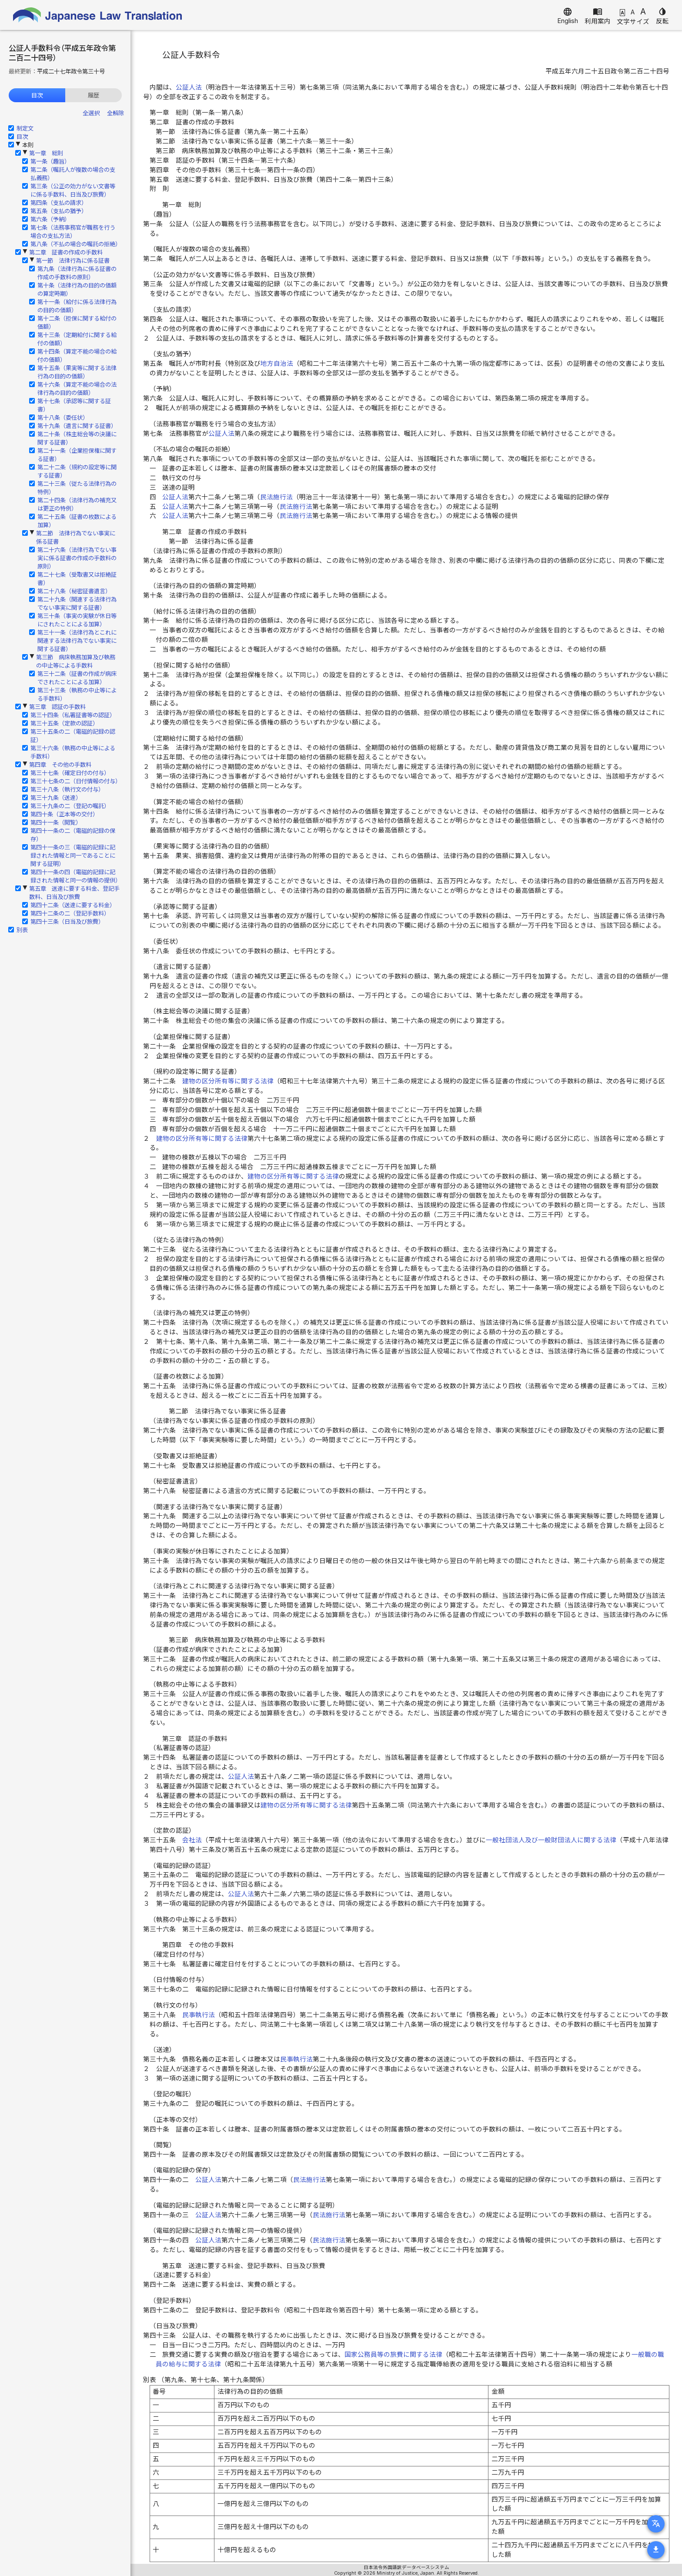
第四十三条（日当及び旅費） (67, 921)
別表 (22, 929)
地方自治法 (277, 364)
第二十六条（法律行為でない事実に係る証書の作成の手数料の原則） (77, 558)
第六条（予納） (50, 219)
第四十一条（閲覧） (55, 822)
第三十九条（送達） (55, 797)
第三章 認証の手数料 (57, 706)
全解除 (115, 113)
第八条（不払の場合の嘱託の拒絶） (75, 244)
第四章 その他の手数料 (60, 764)
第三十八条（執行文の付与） (67, 789)
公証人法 (189, 87)
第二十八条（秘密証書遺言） (74, 591)
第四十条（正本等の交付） (64, 814)
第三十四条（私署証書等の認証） (72, 715)
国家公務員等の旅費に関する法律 (393, 2355)
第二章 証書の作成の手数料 (66, 252)
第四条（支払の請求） (58, 202)
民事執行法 (198, 2015)
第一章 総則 (46, 153)
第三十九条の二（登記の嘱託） (70, 805)
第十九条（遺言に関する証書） (77, 425)
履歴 (93, 95)
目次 (37, 95)
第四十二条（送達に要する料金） (72, 905)
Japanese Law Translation (98, 15)
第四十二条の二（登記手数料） (70, 913)
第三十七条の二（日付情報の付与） (75, 781)
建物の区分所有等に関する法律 (228, 1081)
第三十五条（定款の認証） (64, 723)
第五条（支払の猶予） (58, 210)
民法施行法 (276, 497)
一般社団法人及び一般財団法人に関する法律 (551, 1840)
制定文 (25, 128)
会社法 (192, 1840)
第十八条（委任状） (62, 417)
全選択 (91, 113)
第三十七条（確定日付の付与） (70, 772)
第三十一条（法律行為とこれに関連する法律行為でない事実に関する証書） (77, 640)
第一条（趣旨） (50, 161)
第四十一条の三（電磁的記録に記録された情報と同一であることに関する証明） (72, 855)
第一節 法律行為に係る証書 (73, 260)
